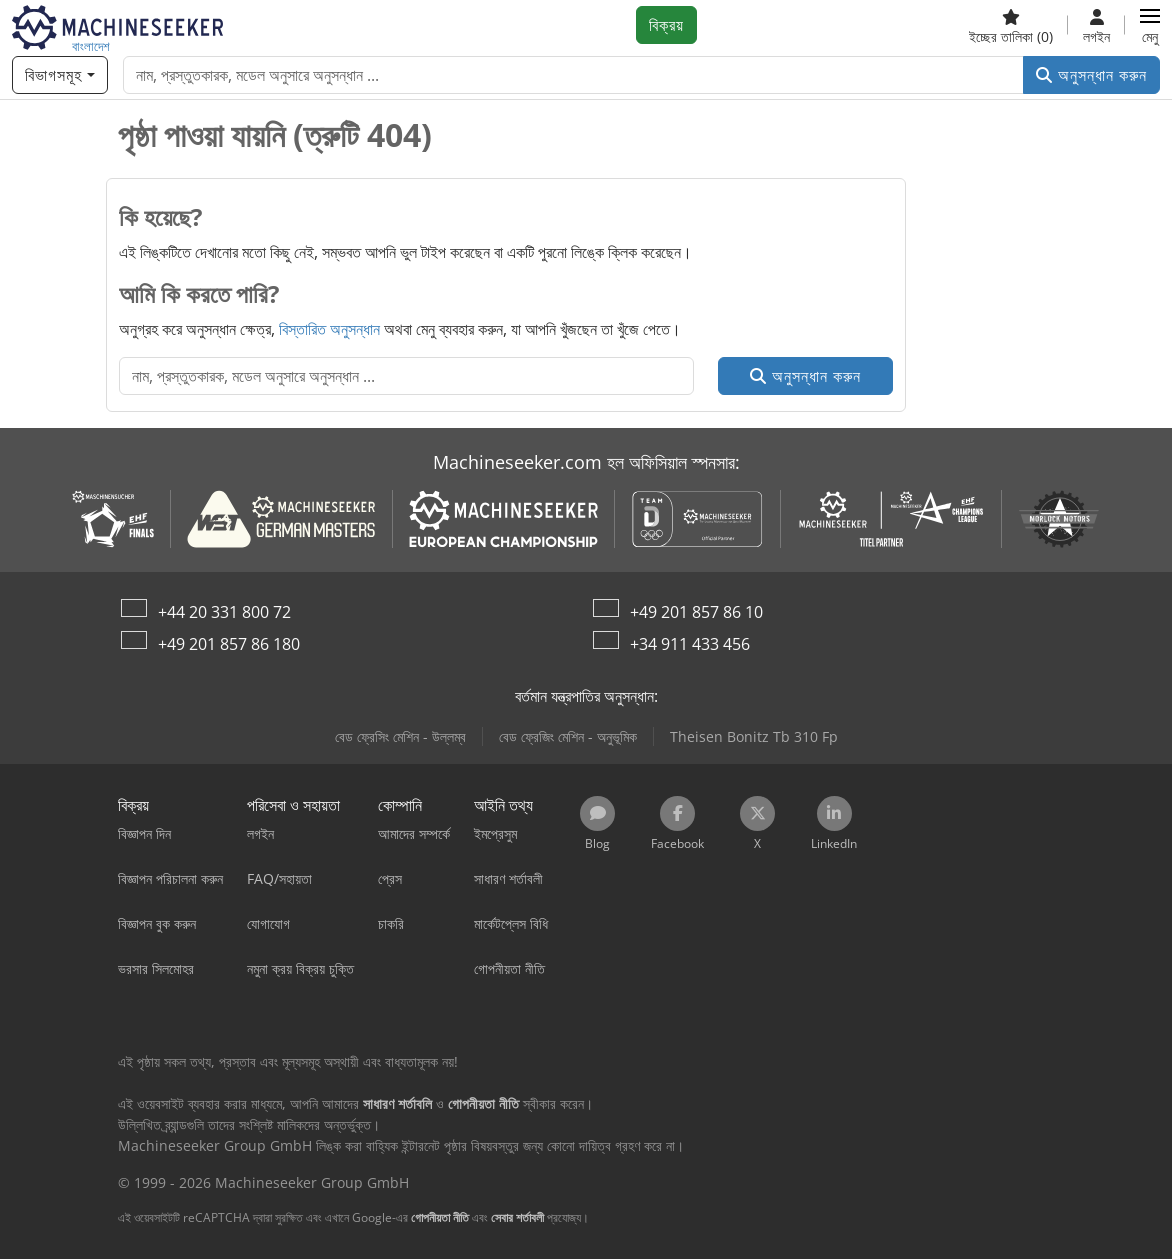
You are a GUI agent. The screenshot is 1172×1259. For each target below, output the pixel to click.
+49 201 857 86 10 (696, 612)
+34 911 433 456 (690, 644)
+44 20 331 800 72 (224, 612)
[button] (1150, 25)
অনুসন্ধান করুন (1091, 75)
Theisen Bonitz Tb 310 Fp (754, 736)
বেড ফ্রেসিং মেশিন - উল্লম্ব (400, 736)
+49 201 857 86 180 (229, 644)
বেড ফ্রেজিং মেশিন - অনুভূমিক (568, 736)
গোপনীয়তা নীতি (440, 1217)
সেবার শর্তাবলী (517, 1217)
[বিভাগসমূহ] (60, 75)
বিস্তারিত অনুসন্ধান (329, 329)
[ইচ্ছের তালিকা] (1011, 25)
